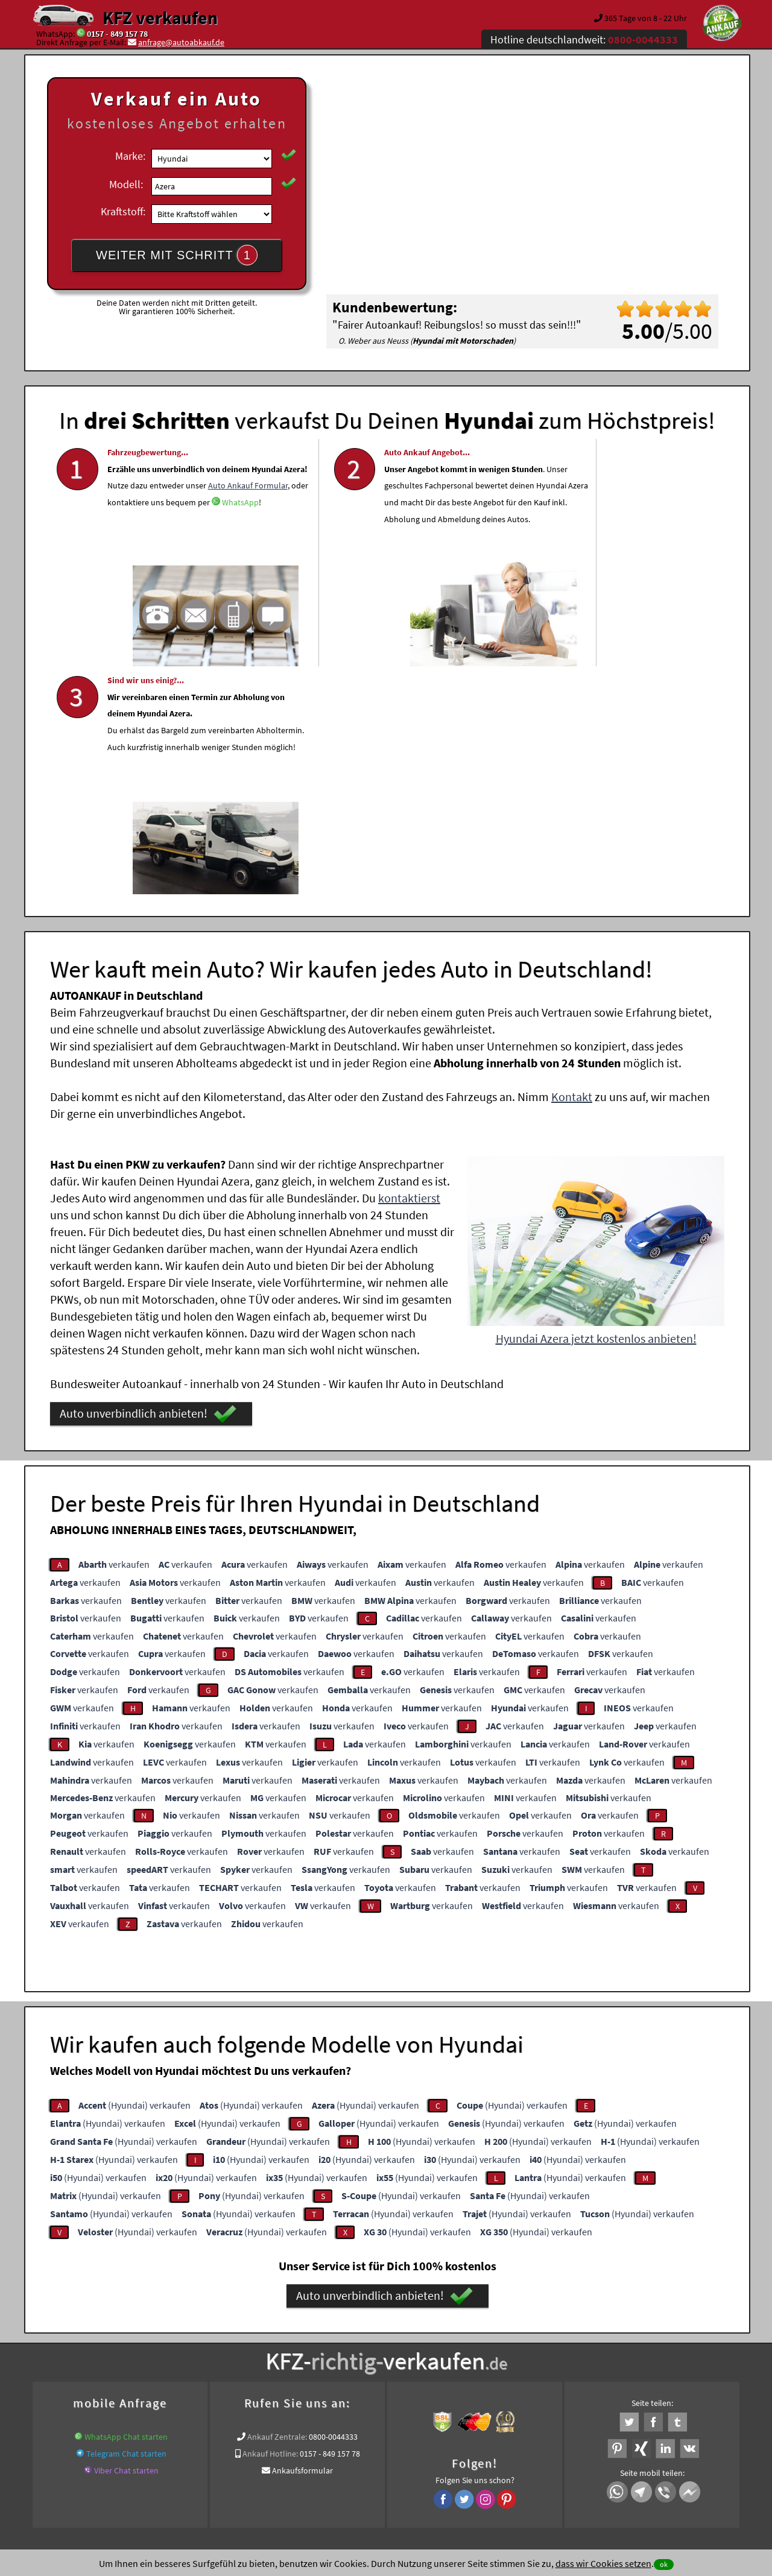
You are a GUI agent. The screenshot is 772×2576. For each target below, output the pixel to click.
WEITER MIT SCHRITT (177, 255)
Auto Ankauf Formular (169, 532)
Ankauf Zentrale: (277, 2204)
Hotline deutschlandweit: (584, 39)
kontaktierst (409, 965)
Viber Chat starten (126, 2237)
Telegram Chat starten (126, 2220)
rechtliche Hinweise (378, 2457)
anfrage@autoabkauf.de (181, 42)
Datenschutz (315, 2457)
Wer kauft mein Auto (280, 2333)
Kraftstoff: (123, 211)
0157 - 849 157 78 (117, 33)
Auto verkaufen (506, 2333)
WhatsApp (125, 566)
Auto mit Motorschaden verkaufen (305, 2347)
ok (664, 2564)
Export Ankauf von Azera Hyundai (536, 2347)
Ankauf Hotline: (270, 2220)
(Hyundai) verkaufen (134, 1872)
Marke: (130, 156)
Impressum (439, 2457)
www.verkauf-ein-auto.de (193, 2347)
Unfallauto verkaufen (361, 2333)
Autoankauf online (439, 2333)
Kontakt (571, 863)
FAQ (473, 2457)
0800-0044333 (333, 2204)
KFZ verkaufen (160, 17)
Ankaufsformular (302, 2237)
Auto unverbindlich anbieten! (148, 1181)
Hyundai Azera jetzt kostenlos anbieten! (596, 1105)
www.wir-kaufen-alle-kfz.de (421, 2347)
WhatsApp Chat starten (126, 2204)
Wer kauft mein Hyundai (645, 2347)
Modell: (126, 184)
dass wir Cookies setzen (603, 2563)
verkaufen (114, 1331)
